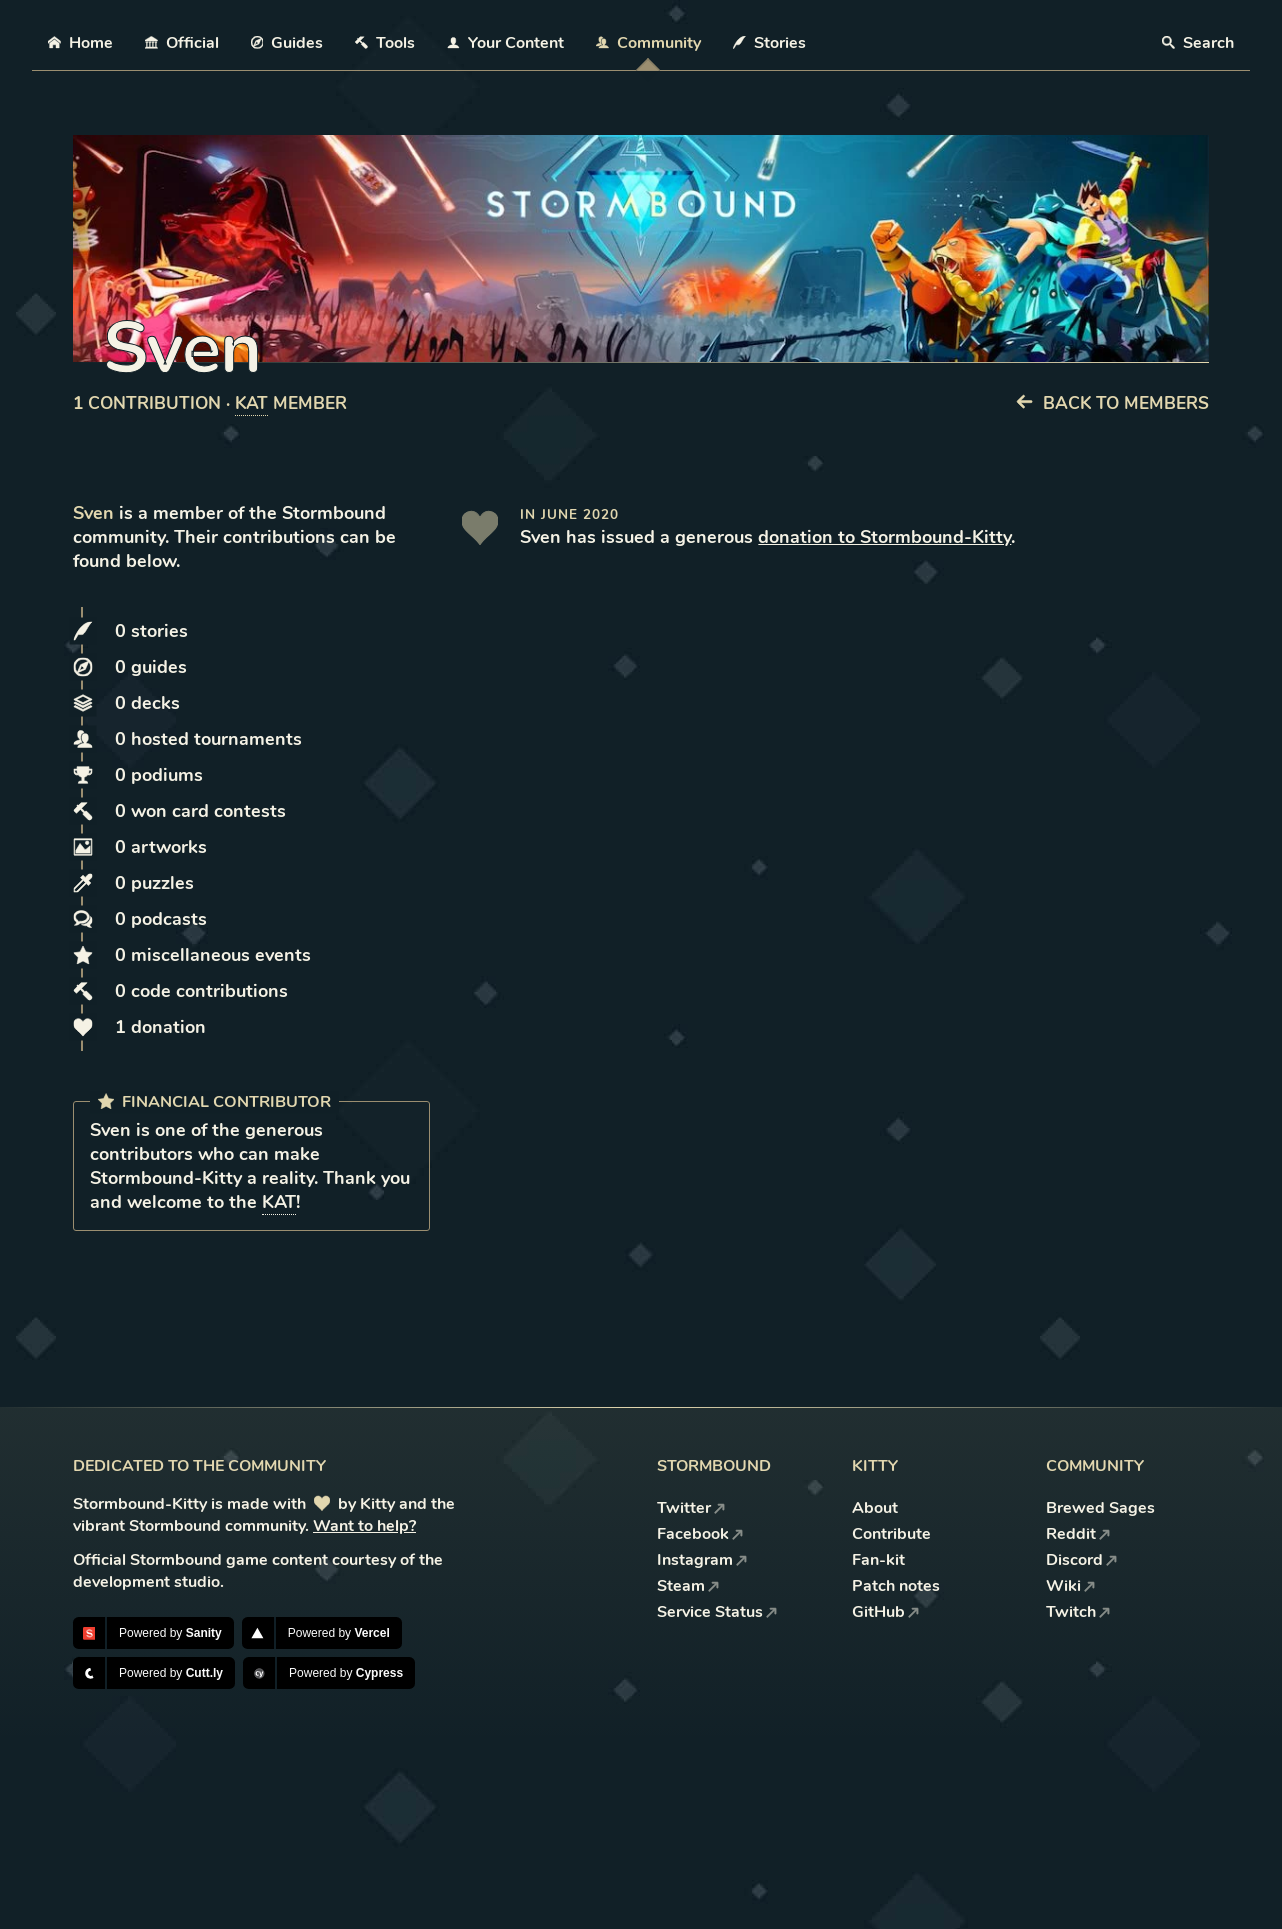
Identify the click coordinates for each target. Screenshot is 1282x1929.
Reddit (1078, 1534)
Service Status (717, 1612)
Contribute (891, 1534)
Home (80, 43)
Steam (688, 1586)
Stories (769, 43)
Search (1198, 43)
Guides (287, 43)
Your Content (505, 43)
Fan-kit (878, 1560)
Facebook (700, 1534)
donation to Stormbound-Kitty (884, 537)
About (875, 1508)
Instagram (702, 1560)
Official (182, 43)
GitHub (886, 1612)
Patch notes (896, 1586)
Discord (1082, 1560)
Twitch (1078, 1612)
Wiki (1071, 1586)
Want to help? (364, 1526)
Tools (385, 43)
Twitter (691, 1508)
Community (648, 43)
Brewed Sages (1100, 1508)
